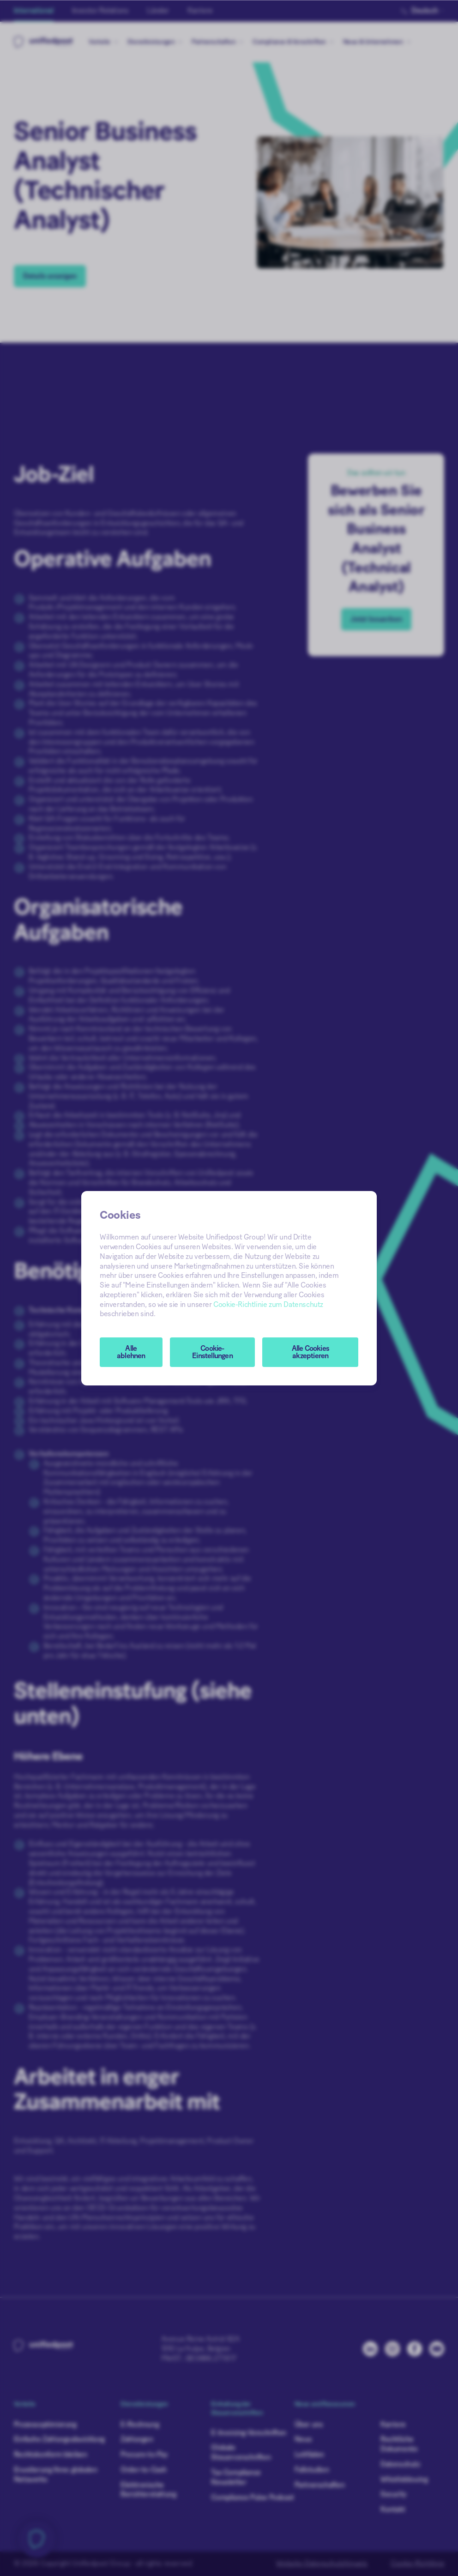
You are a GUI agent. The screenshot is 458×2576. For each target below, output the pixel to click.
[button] (212, 1352)
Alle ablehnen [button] (131, 1352)
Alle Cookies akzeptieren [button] (310, 1352)
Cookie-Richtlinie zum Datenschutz (268, 1304)
